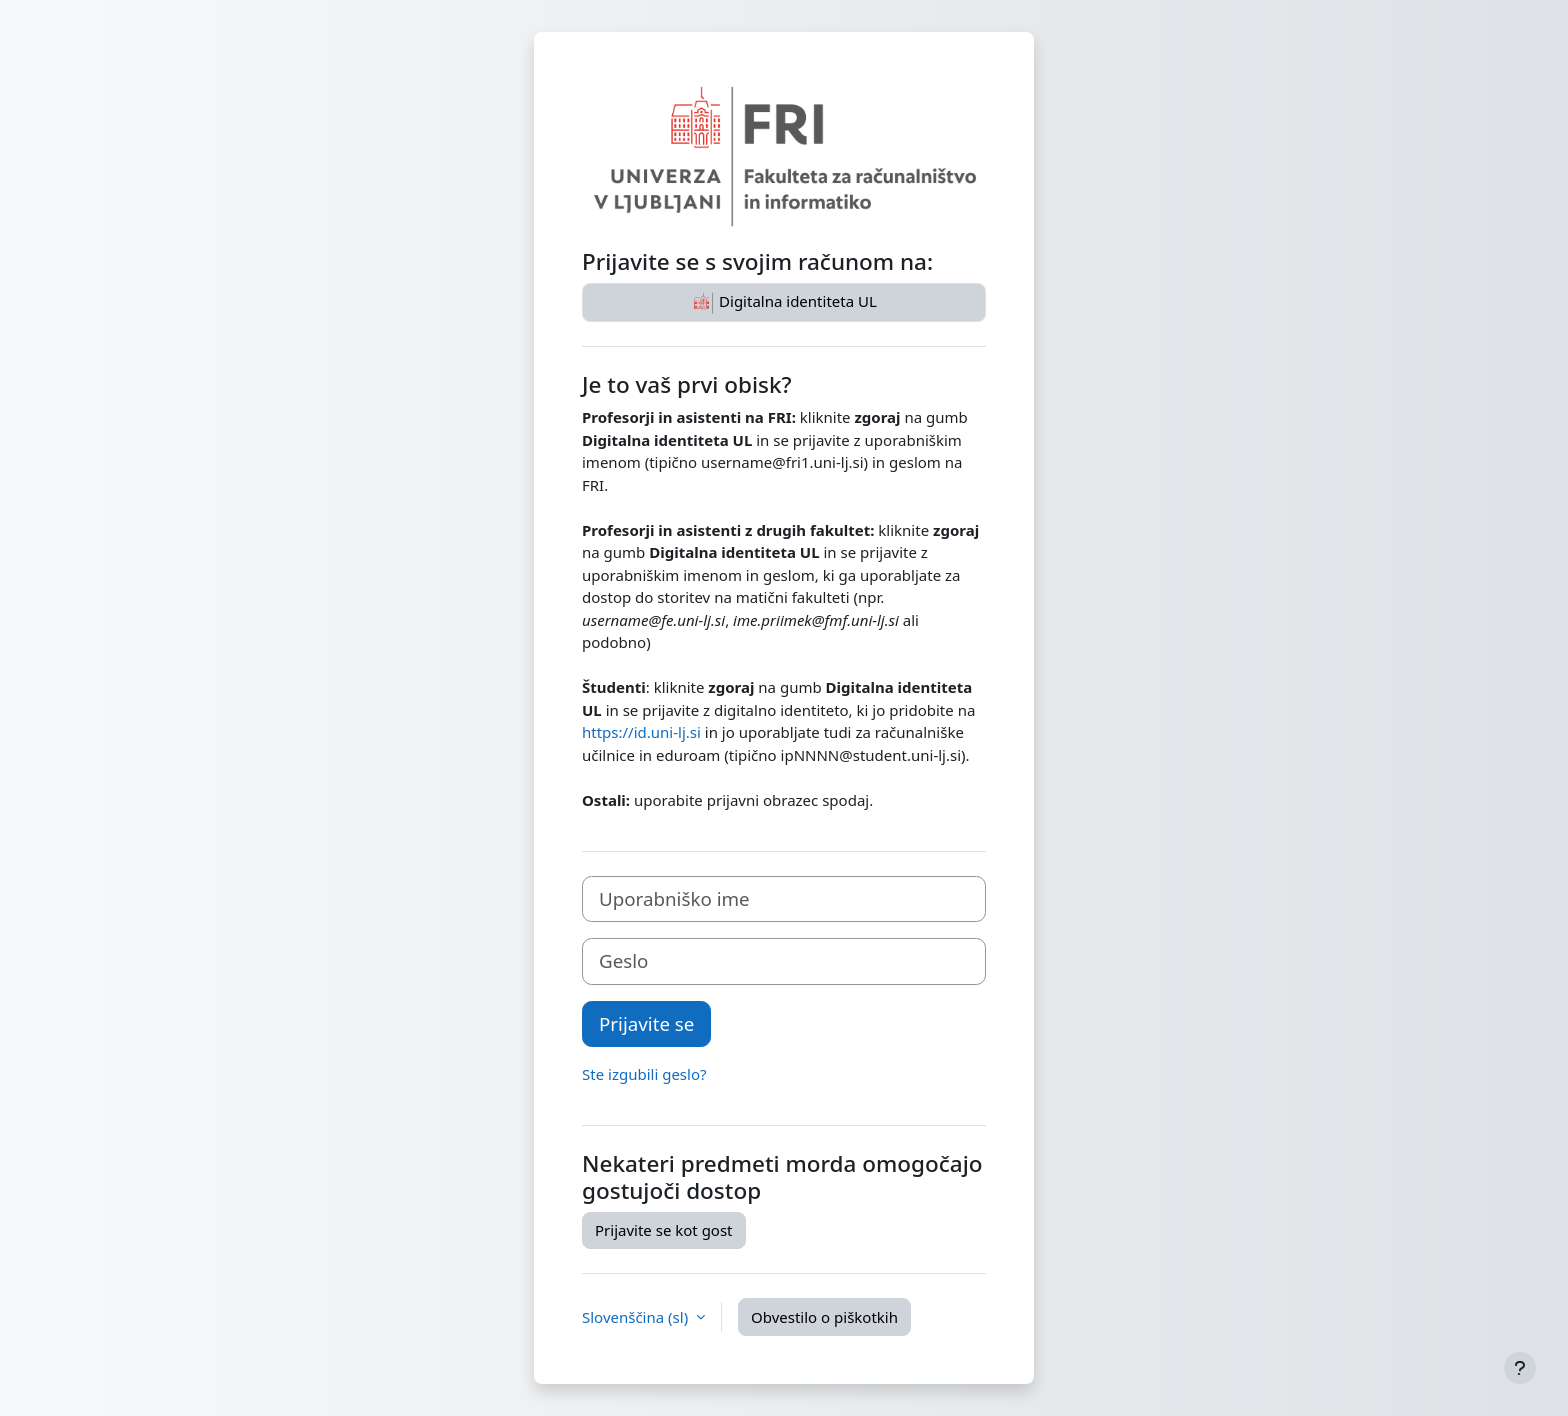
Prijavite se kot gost (664, 1230)
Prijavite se (646, 1023)
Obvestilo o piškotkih (824, 1317)
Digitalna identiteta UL (784, 303)
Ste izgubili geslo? (644, 1074)
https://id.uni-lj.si (641, 732)
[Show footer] (1520, 1368)
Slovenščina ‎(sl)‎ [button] (637, 1317)
